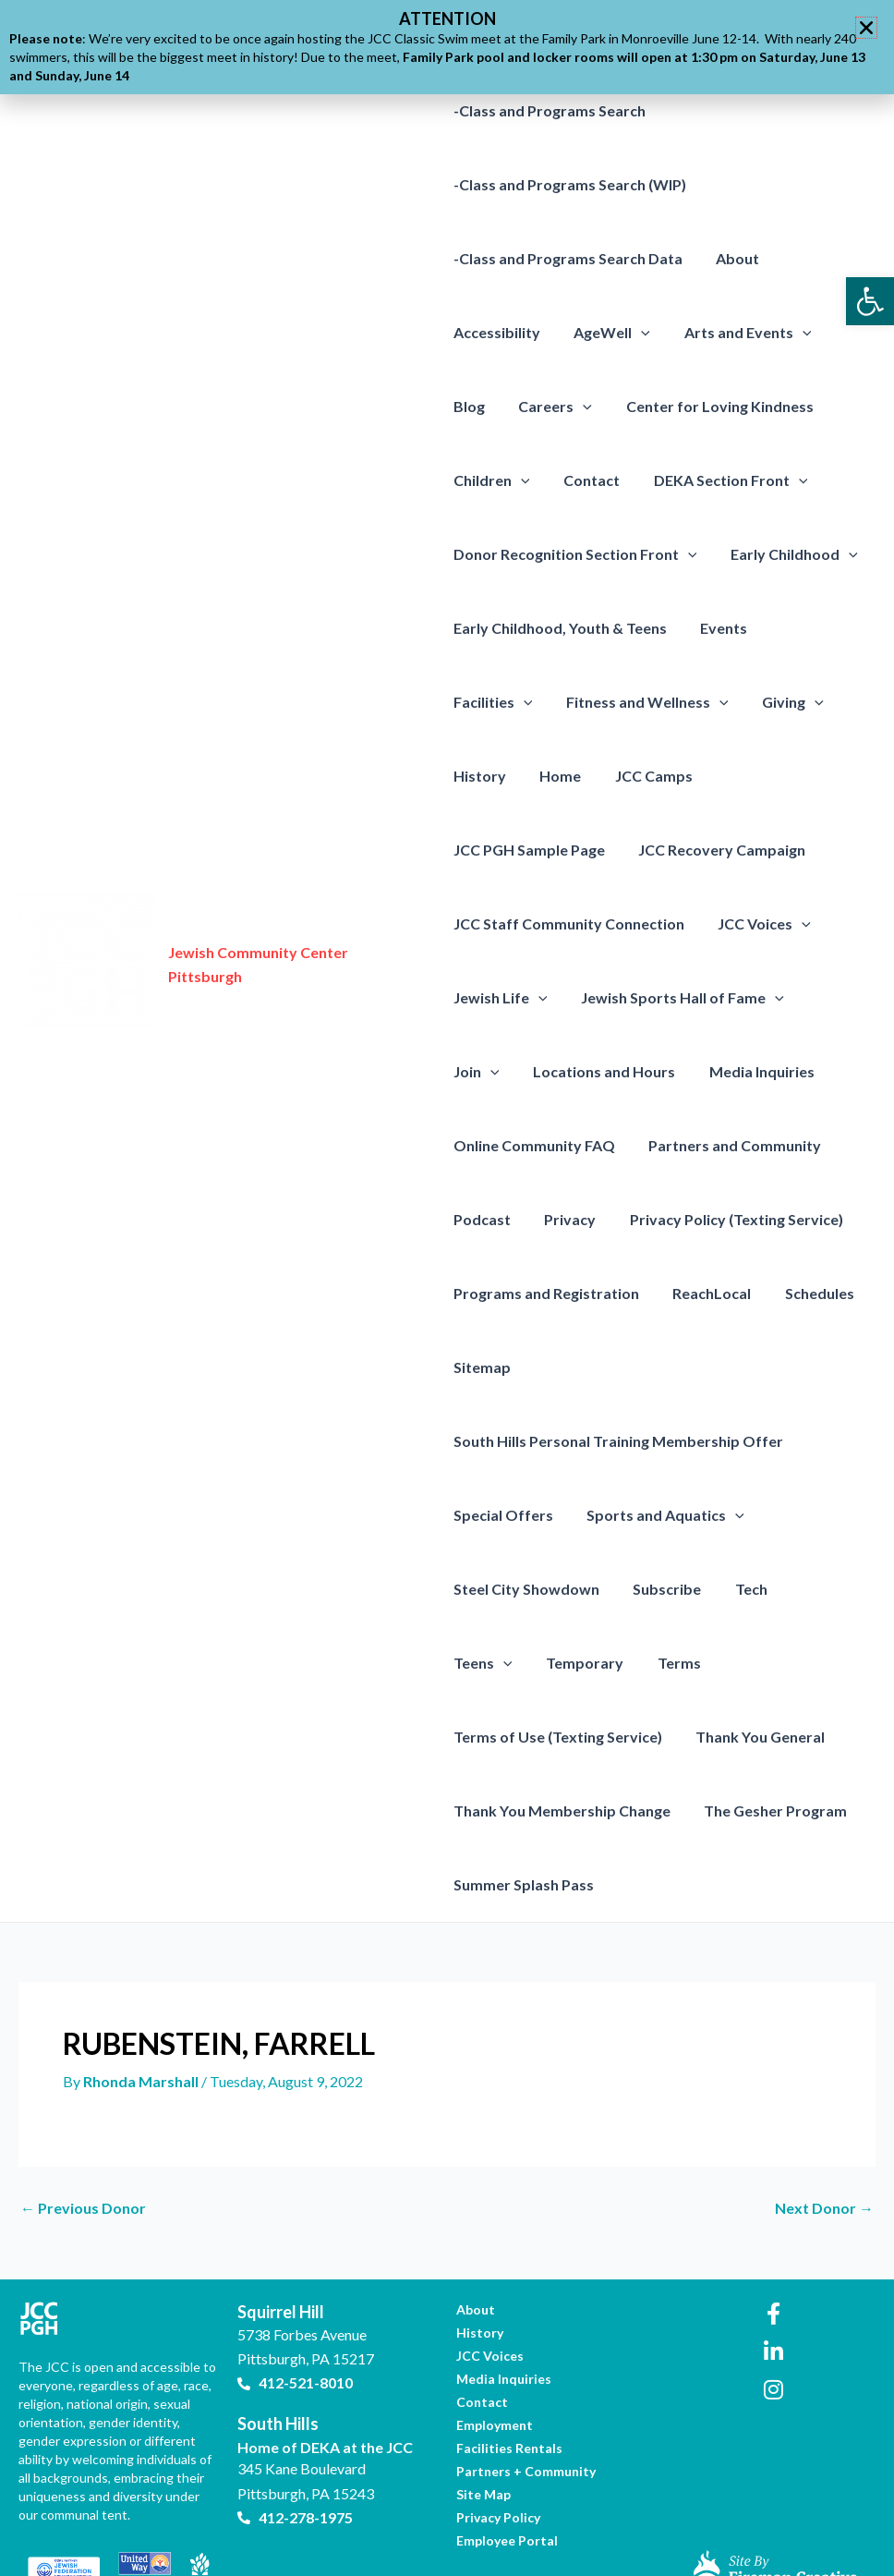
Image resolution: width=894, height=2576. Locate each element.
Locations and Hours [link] (524, 1071)
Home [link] (839, 702)
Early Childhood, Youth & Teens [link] (560, 628)
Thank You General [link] (518, 1736)
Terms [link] (582, 1662)
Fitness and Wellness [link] (534, 702)
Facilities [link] (812, 628)
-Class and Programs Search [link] (549, 110)
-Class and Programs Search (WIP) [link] (569, 184)
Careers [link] (551, 407)
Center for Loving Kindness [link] (710, 406)
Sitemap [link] (482, 1367)
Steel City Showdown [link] (526, 1589)
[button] (866, 27)
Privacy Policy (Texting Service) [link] (728, 1219)
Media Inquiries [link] (678, 1071)
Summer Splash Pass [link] (696, 1810)
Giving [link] (676, 702)
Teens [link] (818, 1589)
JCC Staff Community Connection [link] (568, 923)
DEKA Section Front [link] (722, 480)
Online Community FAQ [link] (534, 1145)
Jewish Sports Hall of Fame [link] (677, 998)
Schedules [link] (811, 1293)
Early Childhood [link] (789, 554)
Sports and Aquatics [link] (662, 1515)
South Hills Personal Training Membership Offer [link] (618, 1441)
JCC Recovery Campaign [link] (537, 849)
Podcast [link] (482, 1219)
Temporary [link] (492, 1662)
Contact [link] (587, 480)
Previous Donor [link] (83, 2134)
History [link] (762, 702)
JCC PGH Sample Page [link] (636, 775)
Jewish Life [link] (500, 998)
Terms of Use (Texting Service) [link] (738, 1662)
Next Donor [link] (824, 2134)
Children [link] (491, 480)
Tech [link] (743, 1589)
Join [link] (832, 998)
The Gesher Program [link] (525, 1810)
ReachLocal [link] (708, 1293)
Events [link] (719, 628)
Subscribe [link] (663, 1589)
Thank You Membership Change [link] (720, 1736)
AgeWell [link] (608, 333)
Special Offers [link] (503, 1515)
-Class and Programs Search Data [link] (568, 258)
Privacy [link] (566, 1219)
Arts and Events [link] (739, 333)
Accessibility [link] (496, 332)
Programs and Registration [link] (546, 1293)
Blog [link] (469, 406)
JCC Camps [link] (492, 775)
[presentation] (637, 333)
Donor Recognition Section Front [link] (575, 554)
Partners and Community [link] (731, 1145)
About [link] (733, 258)
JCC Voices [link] (760, 924)
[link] (870, 301)
